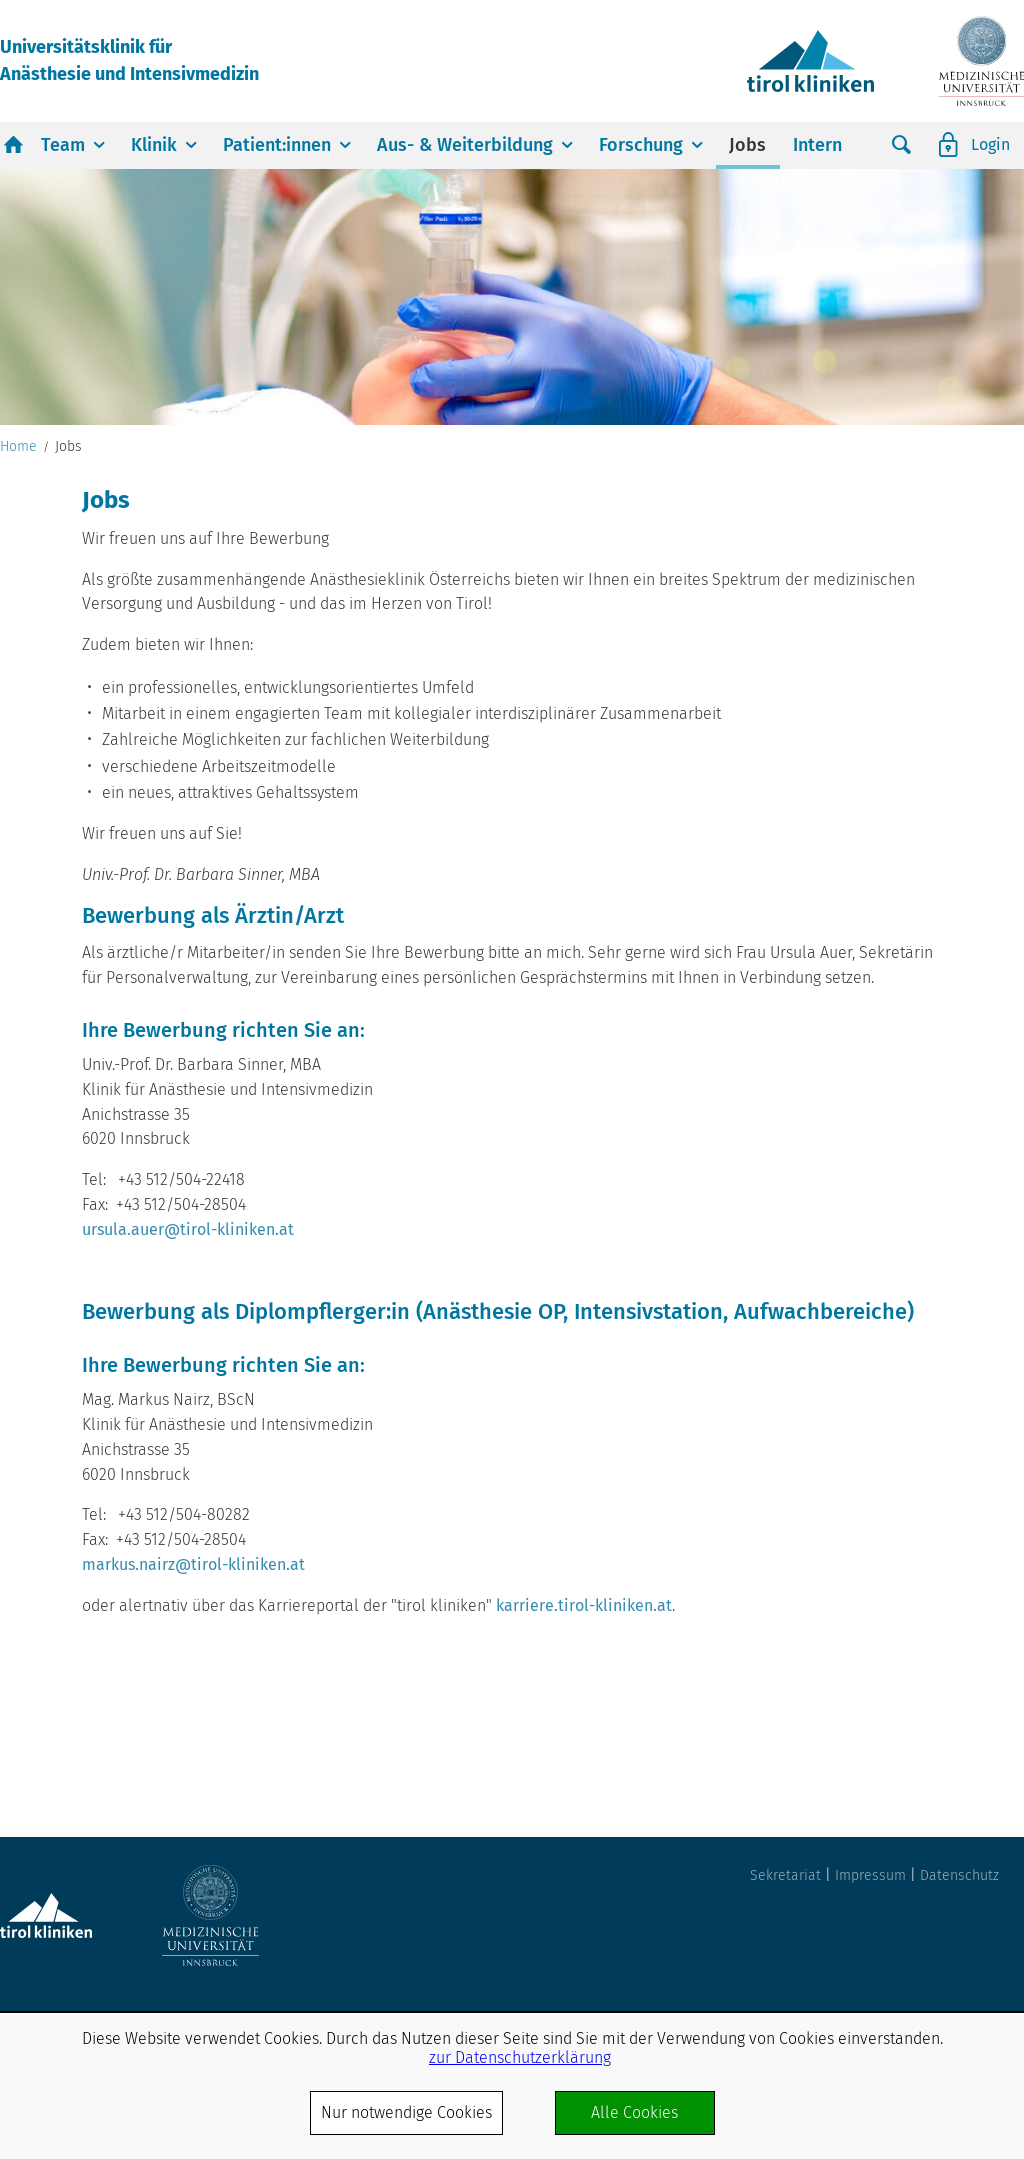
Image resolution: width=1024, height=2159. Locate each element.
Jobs (747, 145)
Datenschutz (959, 1875)
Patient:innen (277, 145)
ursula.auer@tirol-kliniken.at (188, 1229)
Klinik (154, 145)
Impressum (870, 1875)
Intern (817, 145)
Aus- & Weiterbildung (465, 145)
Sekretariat (785, 1875)
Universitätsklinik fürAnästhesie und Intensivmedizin (129, 60)
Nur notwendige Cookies (406, 2112)
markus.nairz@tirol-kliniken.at (193, 1564)
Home (18, 447)
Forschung (641, 145)
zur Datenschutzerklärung (520, 2057)
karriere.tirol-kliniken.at (584, 1605)
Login (990, 144)
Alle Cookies (634, 2112)
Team (63, 145)
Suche (902, 145)
